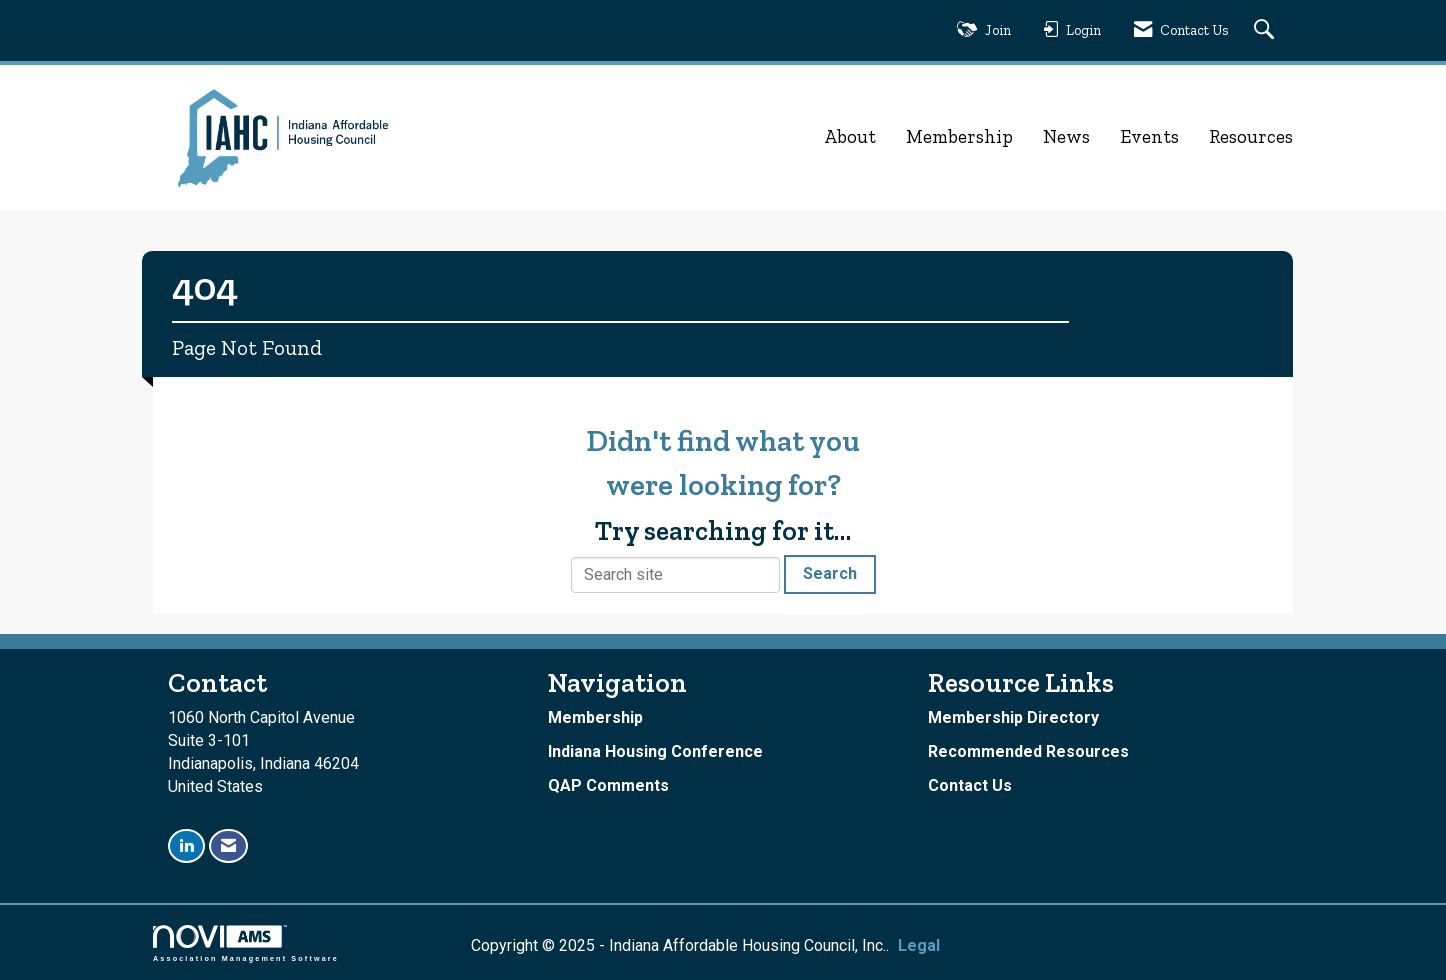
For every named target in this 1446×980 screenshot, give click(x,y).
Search (830, 573)
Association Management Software (246, 943)
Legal (919, 945)
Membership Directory (1013, 717)
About (850, 136)
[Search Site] (1266, 30)
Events (1149, 136)
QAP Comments (608, 785)
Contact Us (970, 785)
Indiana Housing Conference (655, 751)
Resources (1251, 136)
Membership (959, 136)
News (1066, 136)
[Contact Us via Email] (228, 846)
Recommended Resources (1028, 751)
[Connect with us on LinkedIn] (186, 846)
